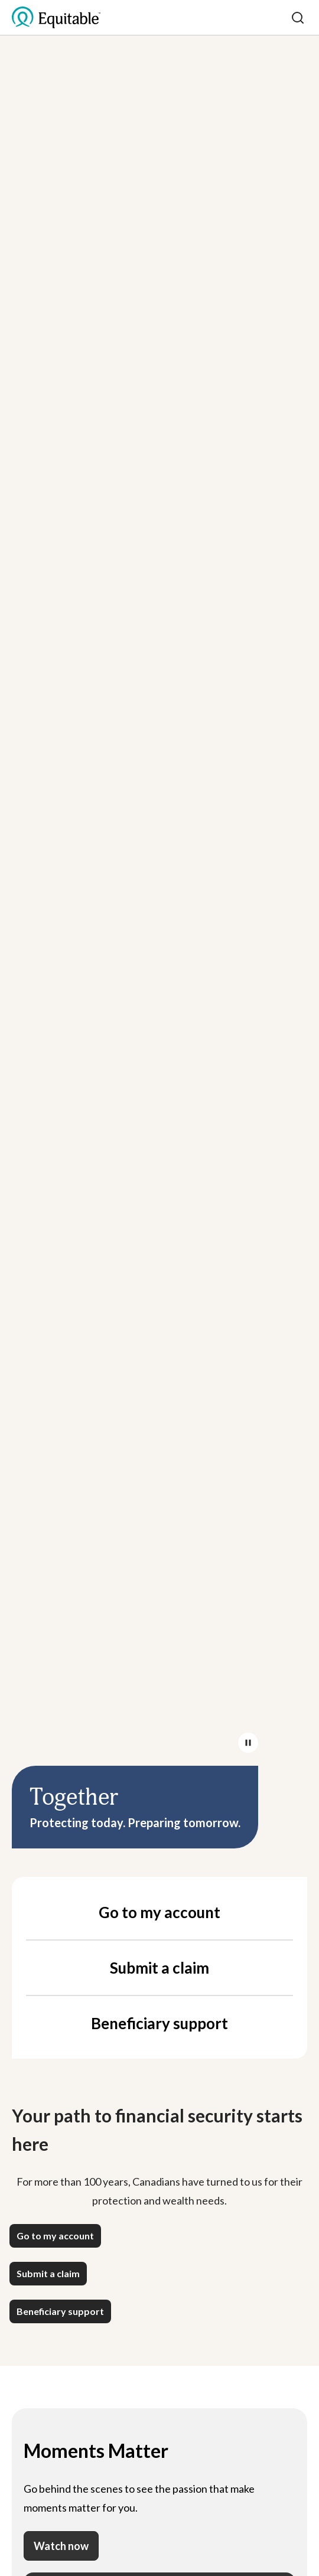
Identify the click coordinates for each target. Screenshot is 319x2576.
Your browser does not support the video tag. (159, 924)
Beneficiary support (159, 2023)
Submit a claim (159, 1967)
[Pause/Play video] (248, 1743)
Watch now (61, 2545)
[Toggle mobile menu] (278, 17)
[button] (55, 2236)
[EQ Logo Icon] (56, 17)
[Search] (297, 17)
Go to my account (159, 1912)
